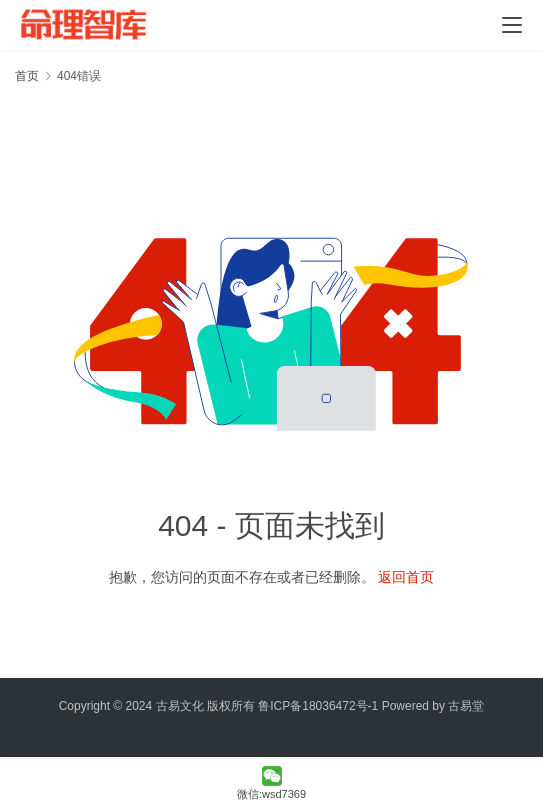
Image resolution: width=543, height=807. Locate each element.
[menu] (512, 25)
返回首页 (406, 577)
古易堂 (466, 706)
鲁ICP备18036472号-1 (318, 706)
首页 (27, 76)
